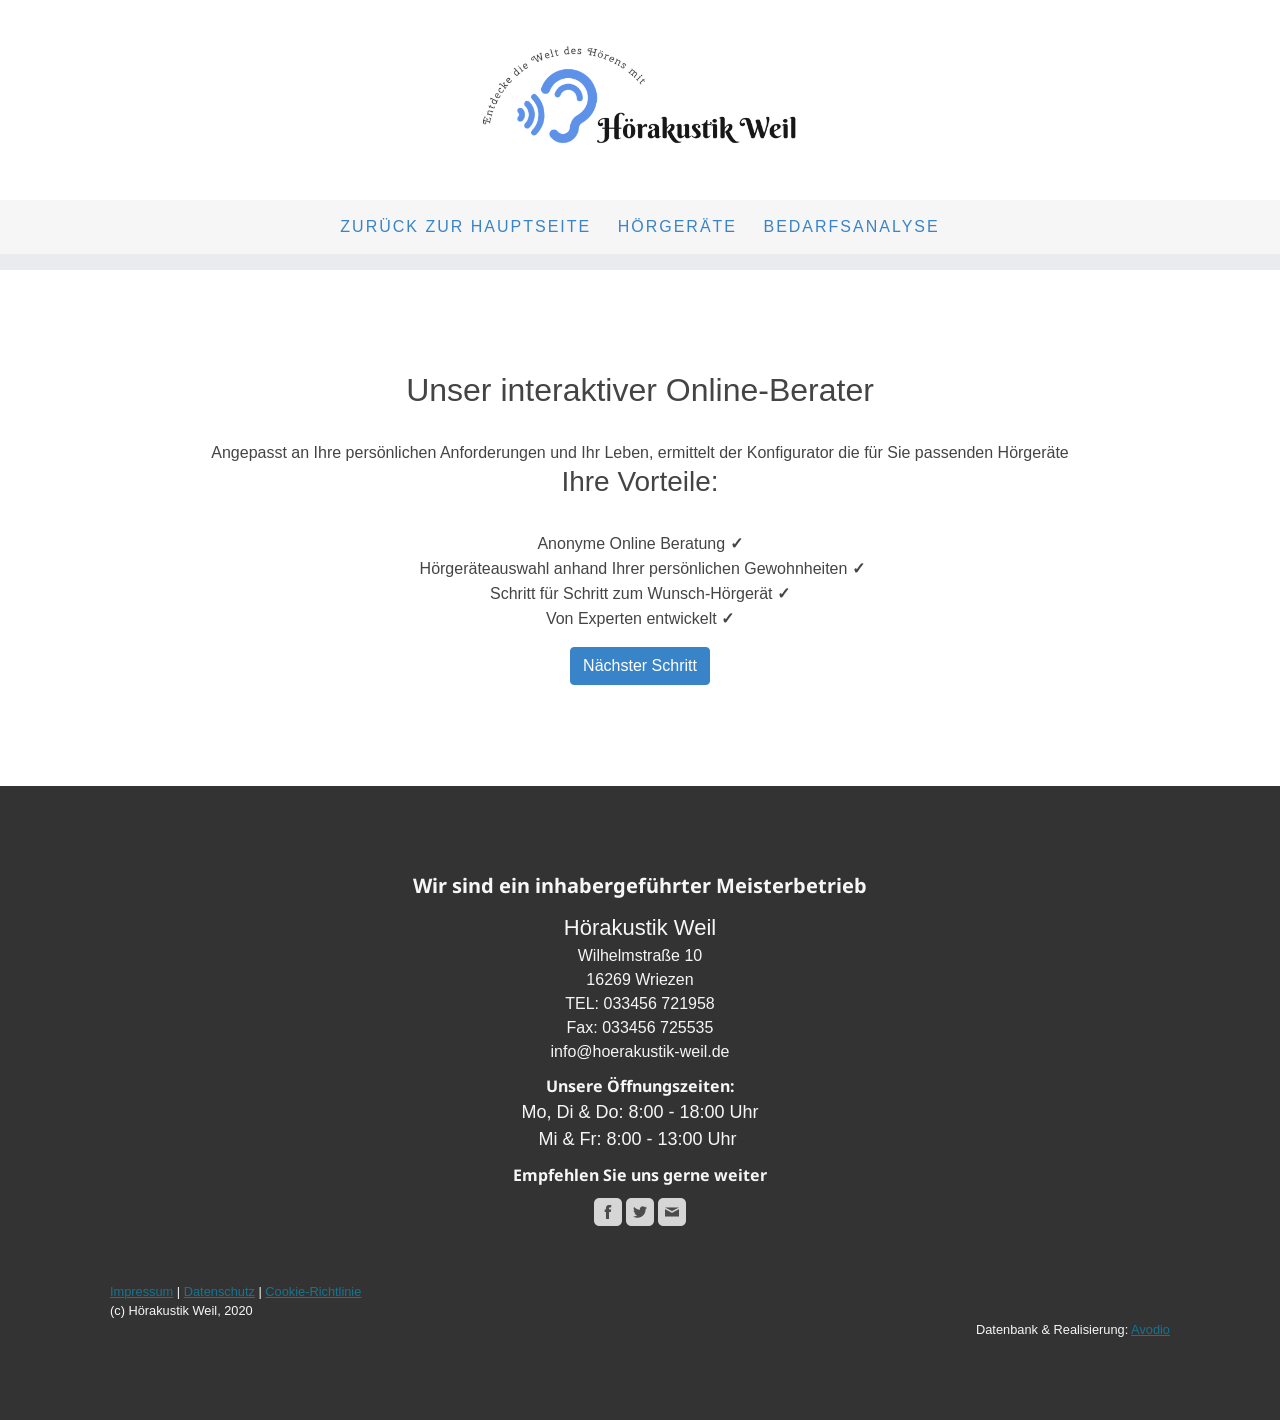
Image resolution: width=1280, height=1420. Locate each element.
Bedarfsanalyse (851, 226)
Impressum (141, 1291)
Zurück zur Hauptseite (465, 226)
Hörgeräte (677, 226)
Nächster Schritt (640, 665)
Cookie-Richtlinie (313, 1291)
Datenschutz (219, 1291)
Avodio (1150, 1329)
